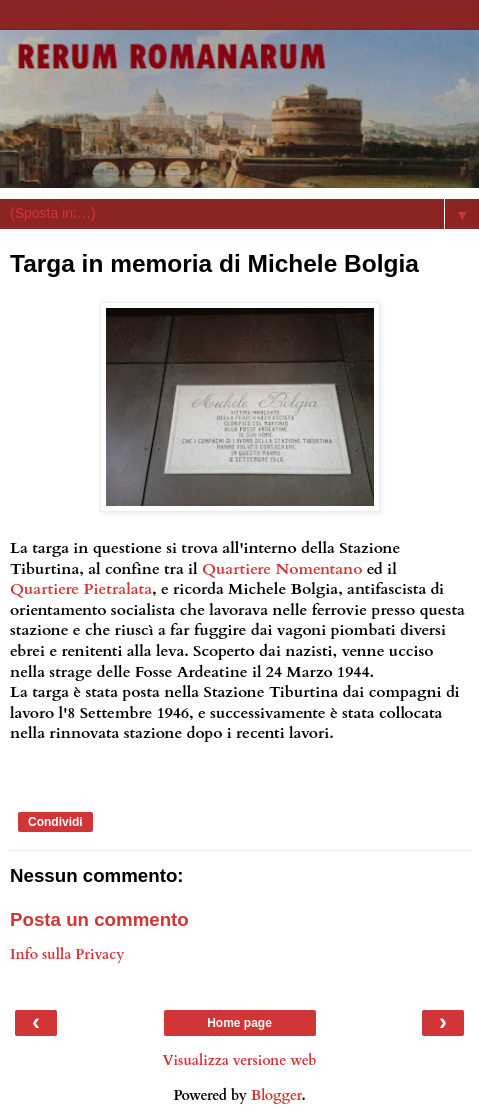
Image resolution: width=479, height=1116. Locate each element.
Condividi (55, 822)
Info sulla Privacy (67, 954)
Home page (239, 1023)
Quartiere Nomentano (282, 569)
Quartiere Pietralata (81, 589)
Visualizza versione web (239, 1060)
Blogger (276, 1095)
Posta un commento (99, 919)
